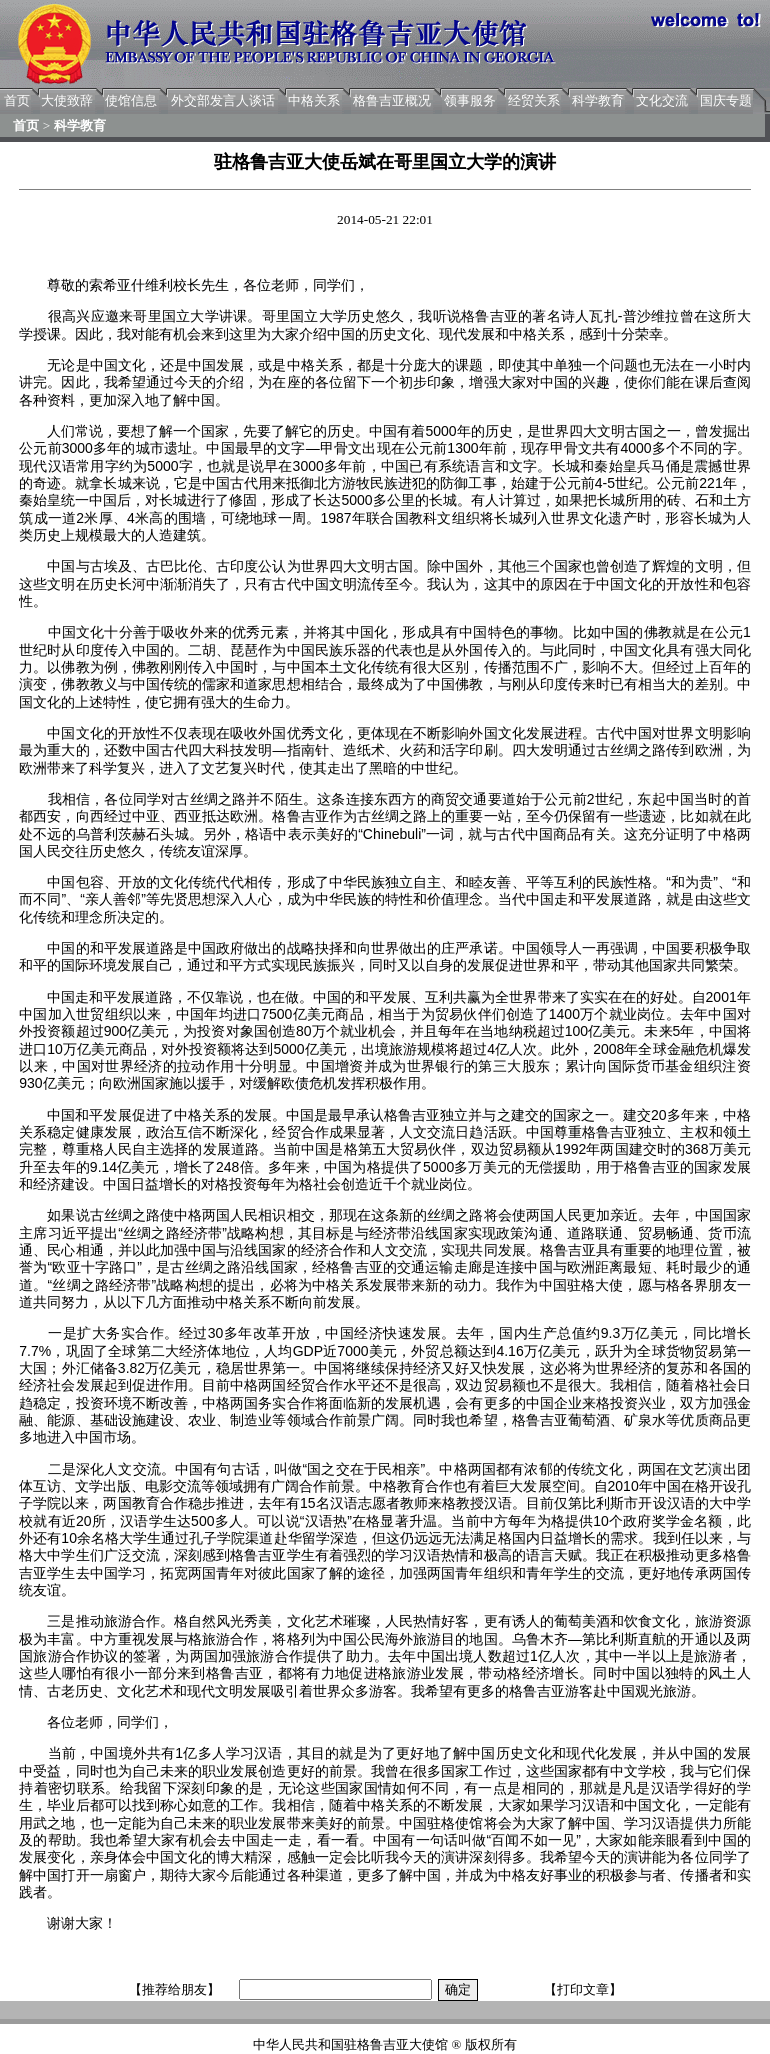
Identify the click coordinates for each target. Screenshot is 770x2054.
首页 (17, 100)
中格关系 (314, 100)
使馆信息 (131, 100)
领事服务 (470, 100)
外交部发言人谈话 (223, 100)
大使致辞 (67, 100)
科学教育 (598, 100)
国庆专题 (726, 100)
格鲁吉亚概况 (392, 100)
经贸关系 (534, 100)
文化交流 (662, 100)
